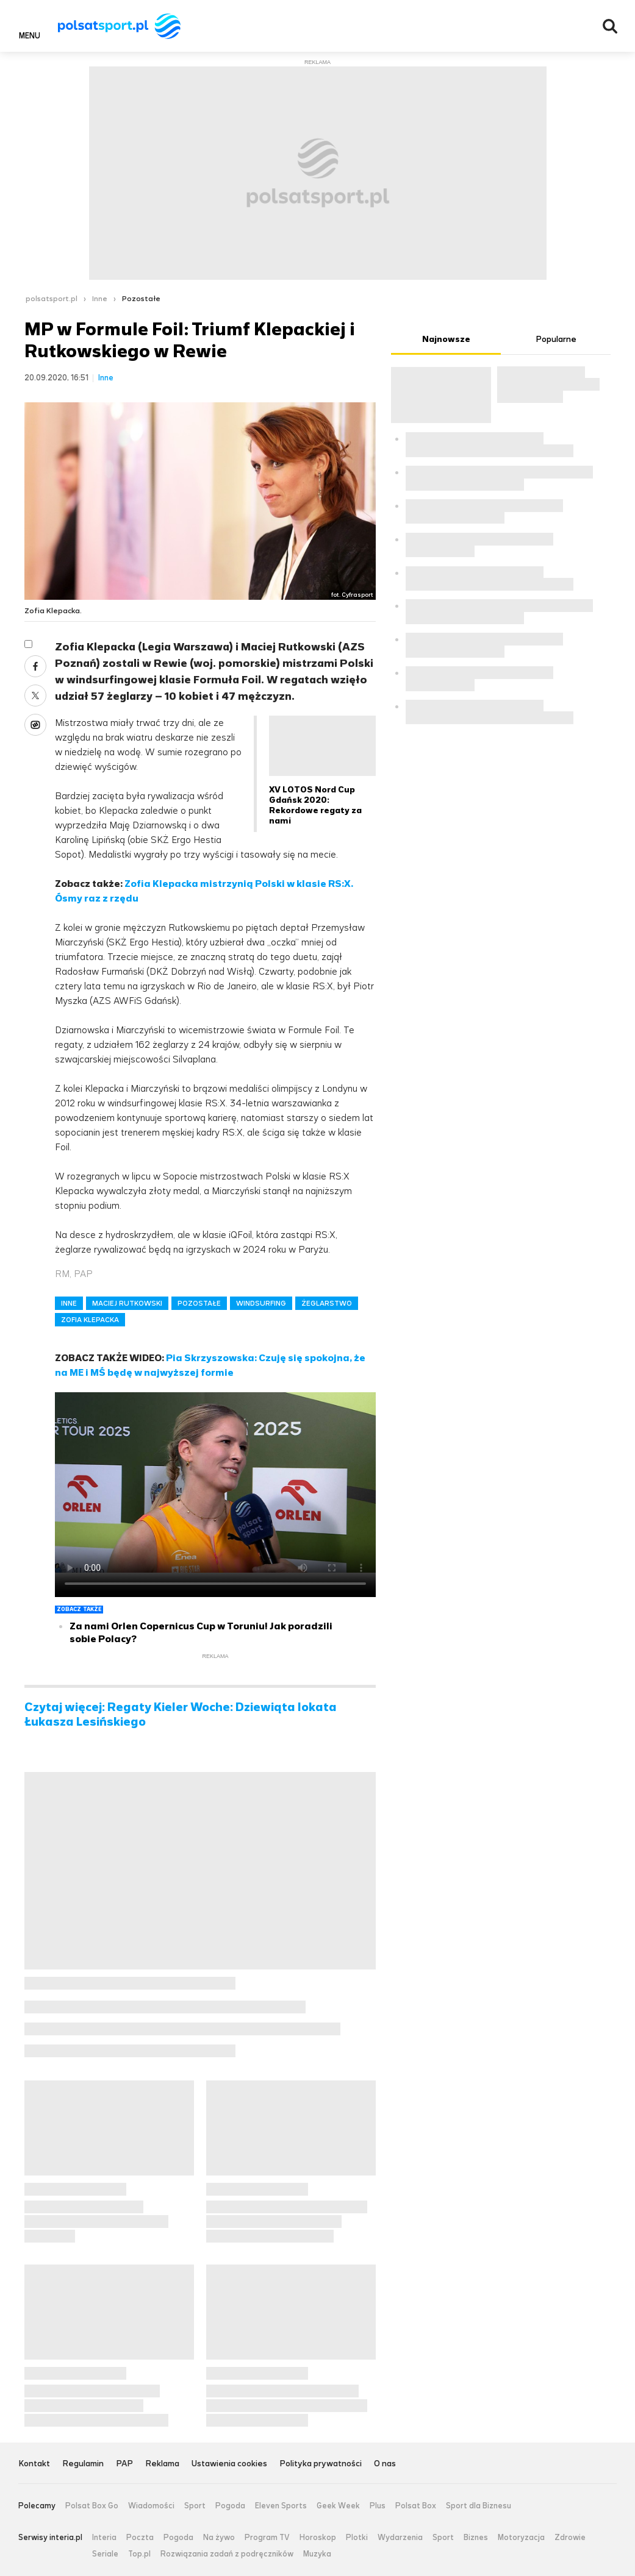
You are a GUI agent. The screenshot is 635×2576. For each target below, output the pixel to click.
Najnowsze (446, 339)
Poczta (140, 2537)
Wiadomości (151, 2506)
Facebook (35, 666)
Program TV (267, 2537)
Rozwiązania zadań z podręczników (226, 2554)
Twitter (35, 695)
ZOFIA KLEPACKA (90, 1320)
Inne (99, 298)
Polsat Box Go (91, 2506)
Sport (195, 2506)
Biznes (476, 2537)
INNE (69, 1303)
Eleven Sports (281, 2506)
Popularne (556, 339)
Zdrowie (570, 2537)
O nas (385, 2464)
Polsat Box (415, 2506)
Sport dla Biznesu (478, 2506)
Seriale (105, 2554)
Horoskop (318, 2537)
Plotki (357, 2537)
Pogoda (230, 2506)
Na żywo (219, 2537)
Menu (29, 35)
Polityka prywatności (320, 2464)
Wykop (35, 724)
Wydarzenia (400, 2537)
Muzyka (317, 2554)
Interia (104, 2537)
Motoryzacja (521, 2537)
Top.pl (139, 2554)
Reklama (162, 2464)
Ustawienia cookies (229, 2464)
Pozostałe (141, 298)
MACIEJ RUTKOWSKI (127, 1303)
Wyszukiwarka (610, 26)
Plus (378, 2506)
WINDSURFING (261, 1303)
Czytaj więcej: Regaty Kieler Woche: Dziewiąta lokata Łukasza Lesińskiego (180, 1714)
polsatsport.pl (51, 298)
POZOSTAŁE (199, 1303)
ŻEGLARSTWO (326, 1303)
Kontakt (34, 2464)
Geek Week (338, 2506)
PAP (124, 2464)
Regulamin (83, 2464)
